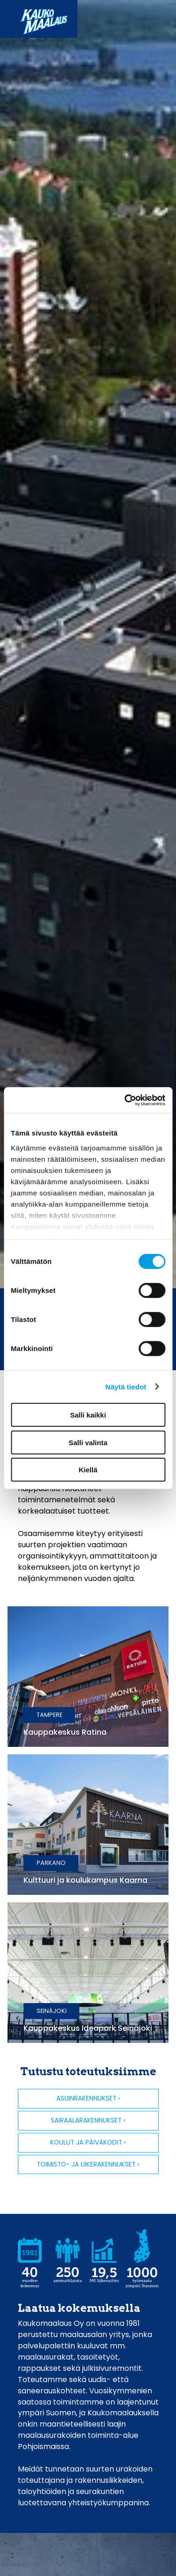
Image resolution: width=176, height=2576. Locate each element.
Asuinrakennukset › (88, 2098)
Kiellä (87, 1470)
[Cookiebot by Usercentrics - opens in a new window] (125, 1100)
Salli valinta (88, 1442)
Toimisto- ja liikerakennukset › (88, 2164)
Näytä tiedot (126, 1386)
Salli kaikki (88, 1415)
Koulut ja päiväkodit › (88, 2142)
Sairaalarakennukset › (88, 2120)
